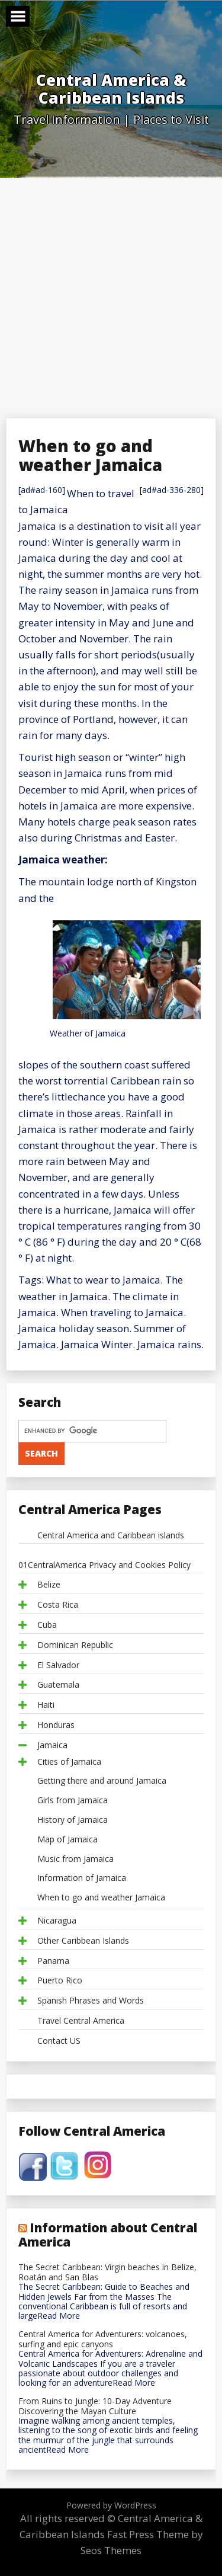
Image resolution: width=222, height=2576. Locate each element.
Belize (48, 1585)
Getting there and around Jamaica (101, 1781)
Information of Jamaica (81, 1878)
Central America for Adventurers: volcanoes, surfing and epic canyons (102, 2339)
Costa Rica (57, 1605)
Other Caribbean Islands (83, 1941)
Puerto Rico (59, 1981)
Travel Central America (80, 2021)
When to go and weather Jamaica (101, 1898)
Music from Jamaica (75, 1859)
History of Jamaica (72, 1820)
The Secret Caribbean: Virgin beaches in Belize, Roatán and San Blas (107, 2273)
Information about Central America (107, 2234)
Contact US (59, 2041)
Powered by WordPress (111, 2505)
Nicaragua (56, 1921)
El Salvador (58, 1665)
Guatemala (58, 1685)
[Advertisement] (111, 295)
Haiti (45, 1705)
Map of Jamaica (67, 1840)
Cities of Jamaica (69, 1762)
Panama (53, 1961)
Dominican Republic (75, 1645)
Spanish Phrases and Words (90, 2001)
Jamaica (52, 1745)
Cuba (47, 1625)
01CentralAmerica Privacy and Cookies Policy (104, 1565)
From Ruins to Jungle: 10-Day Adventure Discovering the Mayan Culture (95, 2406)
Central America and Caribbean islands (110, 1536)
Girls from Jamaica (72, 1801)
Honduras (56, 1725)
